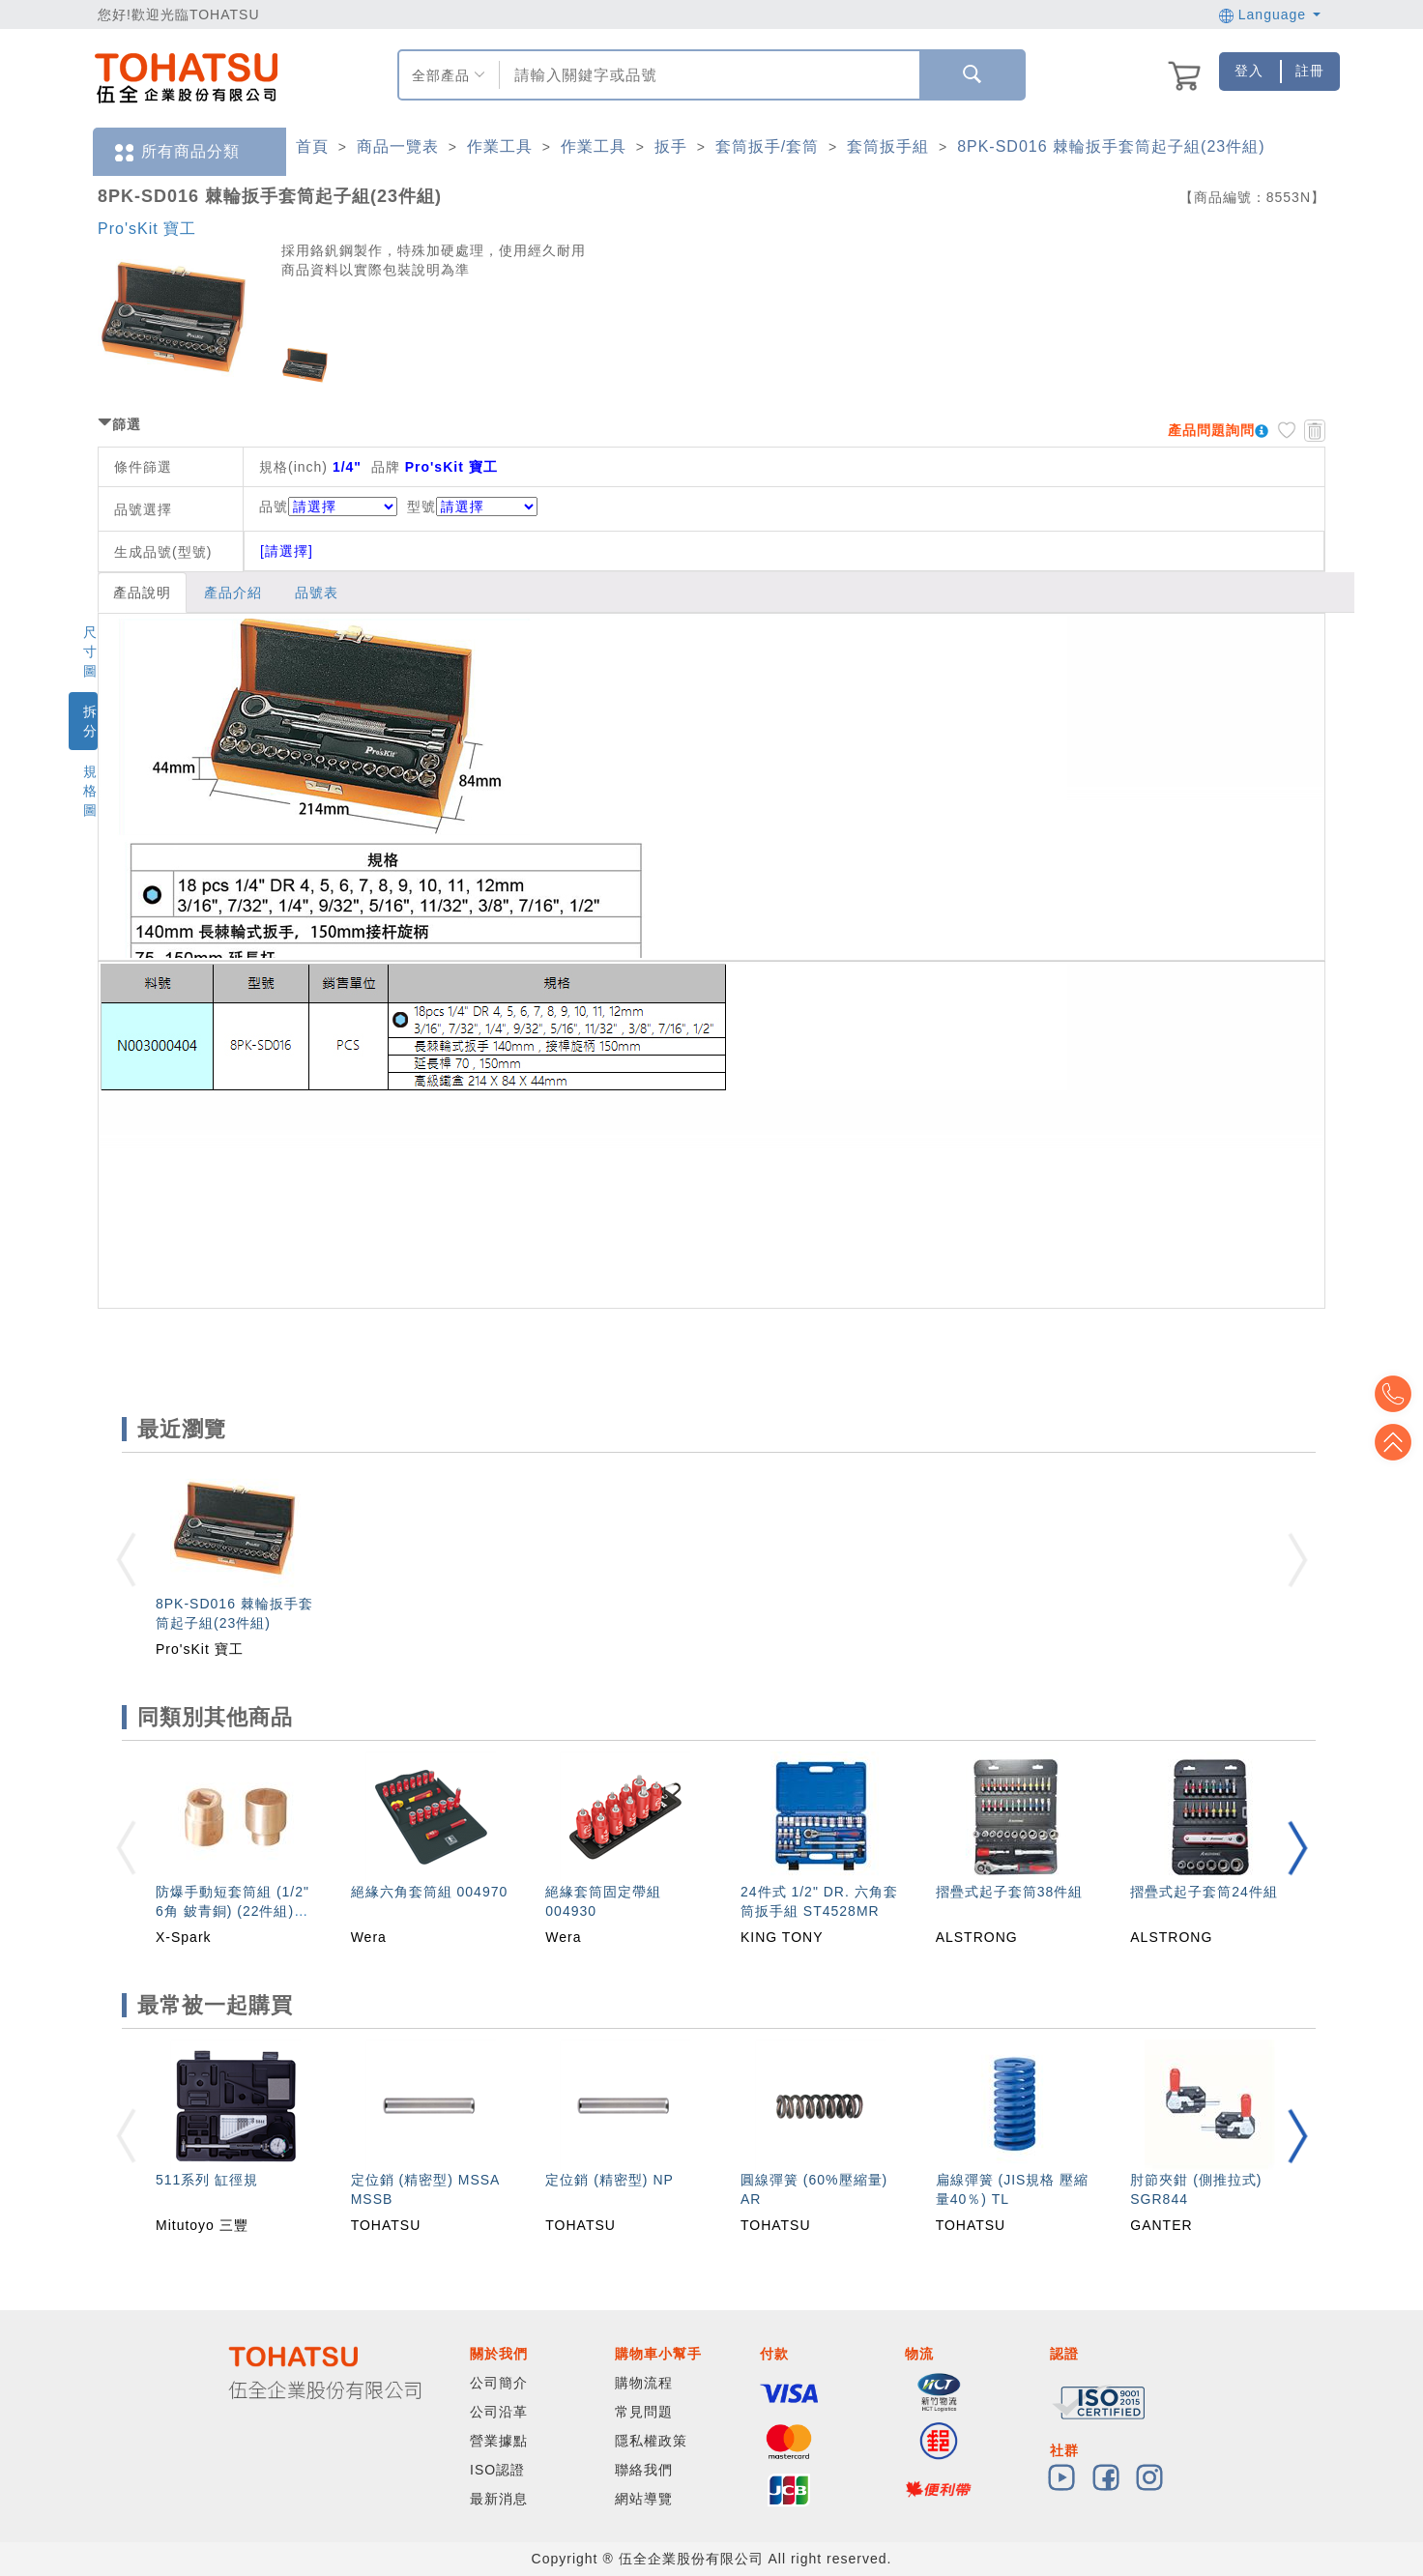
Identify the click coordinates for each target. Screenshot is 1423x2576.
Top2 (1394, 1394)
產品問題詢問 (1211, 430)
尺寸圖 (90, 651)
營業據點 (499, 2440)
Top (1394, 1442)
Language (1270, 14)
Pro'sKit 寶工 (147, 228)
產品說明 (142, 592)
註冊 (1309, 70)
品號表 (316, 592)
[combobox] (707, 75)
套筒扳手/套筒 (767, 146)
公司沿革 (499, 2411)
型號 (472, 506)
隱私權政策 (651, 2440)
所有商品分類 (176, 152)
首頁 (312, 146)
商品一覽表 (398, 146)
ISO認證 (497, 2469)
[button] (1297, 1847)
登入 (1248, 70)
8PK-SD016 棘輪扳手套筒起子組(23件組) (1110, 146)
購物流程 (644, 2382)
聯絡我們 (644, 2469)
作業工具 (500, 146)
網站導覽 (644, 2498)
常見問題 (644, 2411)
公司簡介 (499, 2382)
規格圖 (90, 791)
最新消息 (499, 2498)
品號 (328, 506)
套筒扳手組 (888, 146)
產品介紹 (233, 592)
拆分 (90, 721)
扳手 (670, 146)
